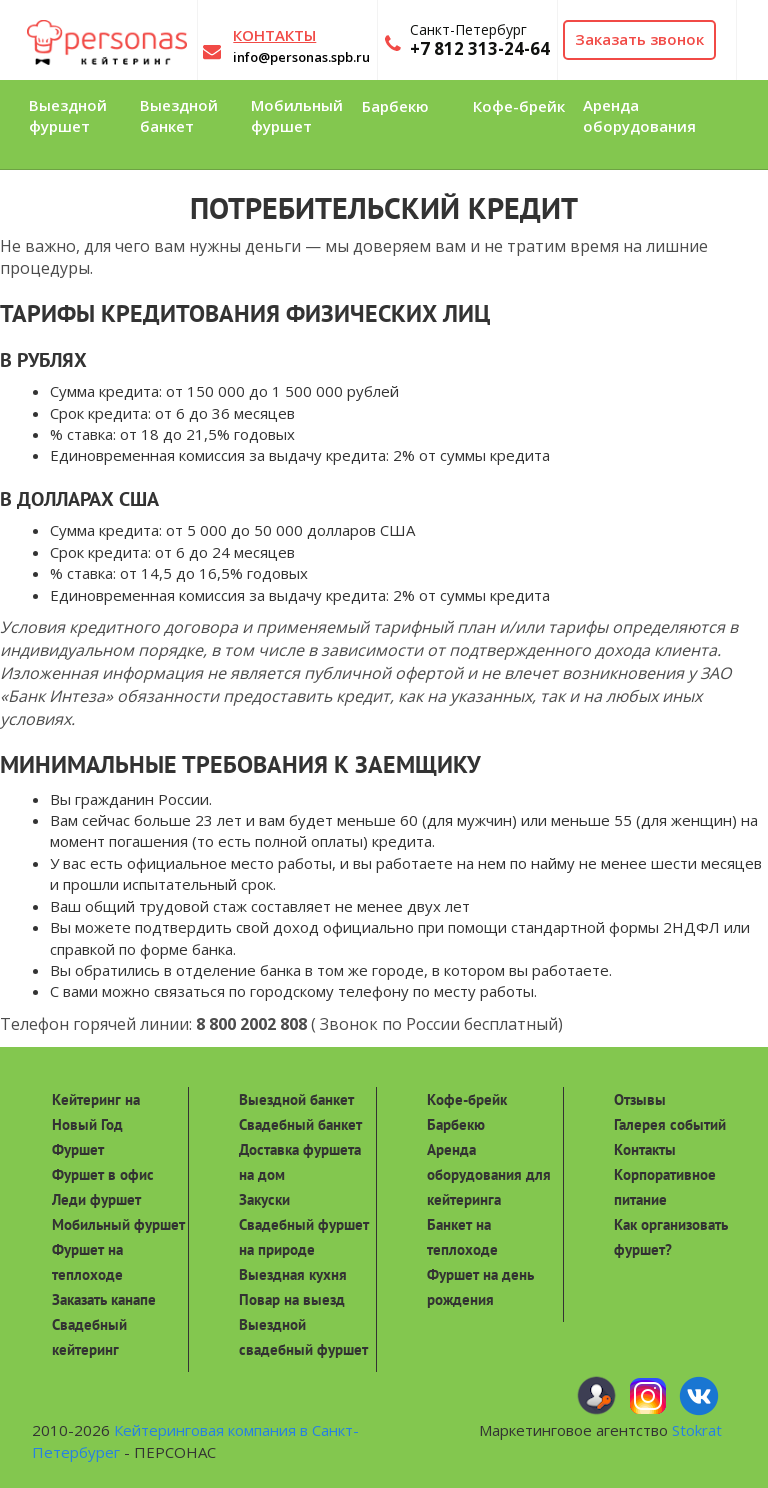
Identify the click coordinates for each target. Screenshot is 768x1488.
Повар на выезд (292, 1299)
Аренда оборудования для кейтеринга (489, 1174)
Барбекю (456, 1124)
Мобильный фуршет (118, 1224)
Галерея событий (670, 1124)
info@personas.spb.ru (301, 57)
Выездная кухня (293, 1274)
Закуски (264, 1199)
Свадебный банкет (300, 1124)
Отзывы (640, 1099)
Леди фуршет (96, 1199)
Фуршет (78, 1149)
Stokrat (697, 1430)
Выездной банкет (296, 1099)
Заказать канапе (104, 1299)
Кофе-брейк (467, 1099)
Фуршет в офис (103, 1174)
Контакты (645, 1149)
